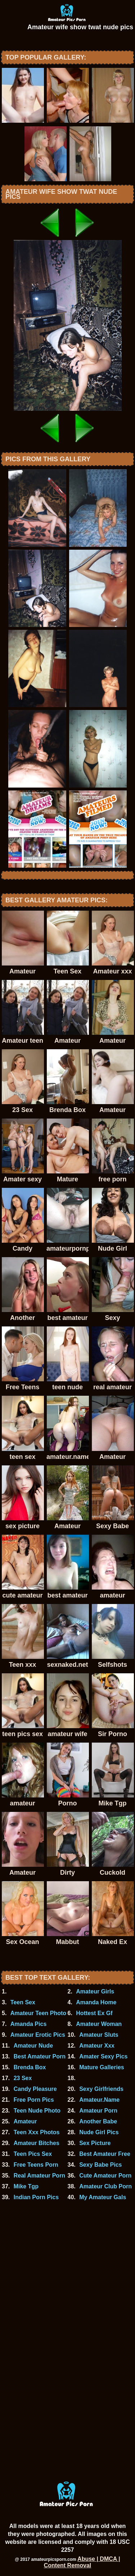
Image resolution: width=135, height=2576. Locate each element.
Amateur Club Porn (105, 2186)
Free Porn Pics (34, 2100)
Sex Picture (95, 2143)
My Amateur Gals (102, 2197)
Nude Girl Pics (98, 2132)
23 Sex (23, 2078)
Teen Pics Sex (33, 2154)
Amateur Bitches (36, 2143)
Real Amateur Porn (39, 2175)
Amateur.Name (99, 2100)
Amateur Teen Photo (38, 2013)
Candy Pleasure (35, 2089)
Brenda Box (30, 2067)
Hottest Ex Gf (94, 2013)
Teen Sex (22, 2002)
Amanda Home (96, 2002)
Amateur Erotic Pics (37, 2035)
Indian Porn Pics (36, 2197)
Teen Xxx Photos (37, 2132)
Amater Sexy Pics (103, 2056)
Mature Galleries (101, 2067)
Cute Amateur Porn (105, 2175)
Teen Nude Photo (37, 2111)
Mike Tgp (26, 2186)
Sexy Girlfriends (101, 2089)
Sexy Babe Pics (100, 2165)
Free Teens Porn (36, 2165)
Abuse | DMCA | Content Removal (82, 2562)
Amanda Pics (28, 2024)
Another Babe (98, 2121)
